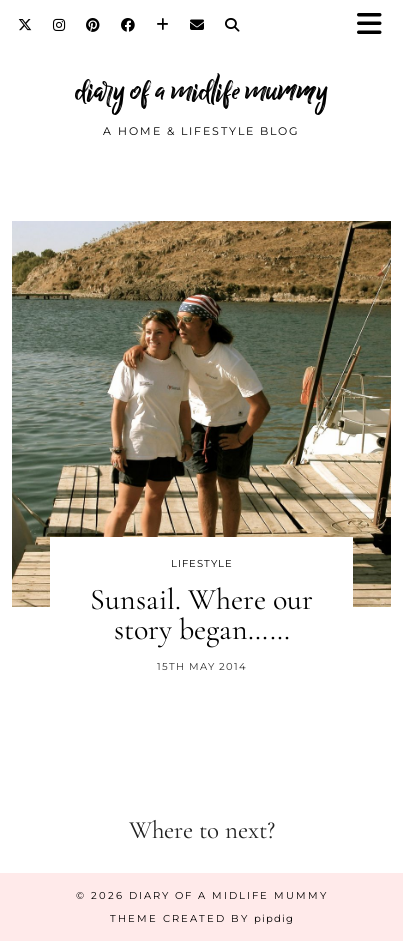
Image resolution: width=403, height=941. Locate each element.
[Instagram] (59, 25)
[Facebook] (128, 25)
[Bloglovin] (163, 25)
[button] (376, 25)
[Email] (197, 25)
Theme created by (202, 918)
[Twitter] (25, 25)
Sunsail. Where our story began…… (201, 614)
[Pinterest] (93, 25)
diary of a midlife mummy (201, 91)
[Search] (232, 25)
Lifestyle (202, 563)
